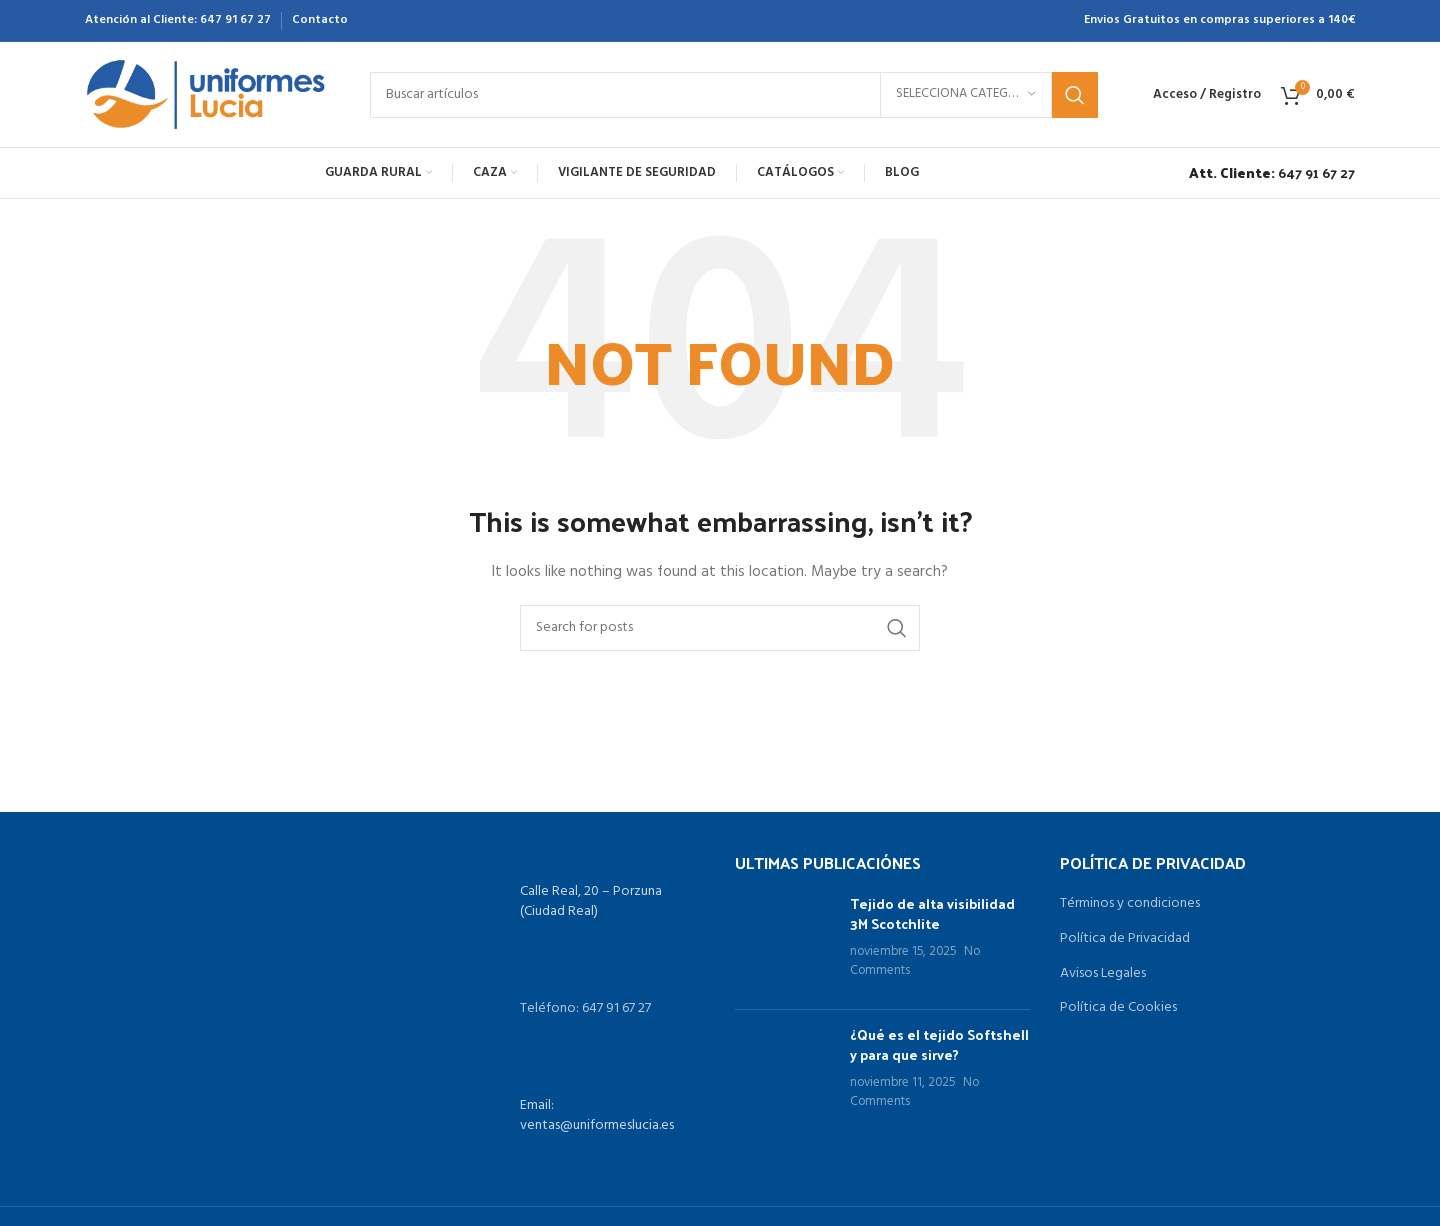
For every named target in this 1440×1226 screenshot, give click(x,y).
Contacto (320, 20)
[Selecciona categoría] (966, 95)
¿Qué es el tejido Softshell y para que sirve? (939, 1044)
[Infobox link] (1267, 173)
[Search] (734, 95)
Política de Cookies (1118, 1008)
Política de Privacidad (1125, 939)
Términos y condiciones (1130, 904)
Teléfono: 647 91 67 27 (585, 1008)
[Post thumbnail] (785, 944)
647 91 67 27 (235, 20)
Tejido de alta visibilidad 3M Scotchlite (932, 913)
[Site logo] (207, 94)
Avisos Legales (1103, 974)
